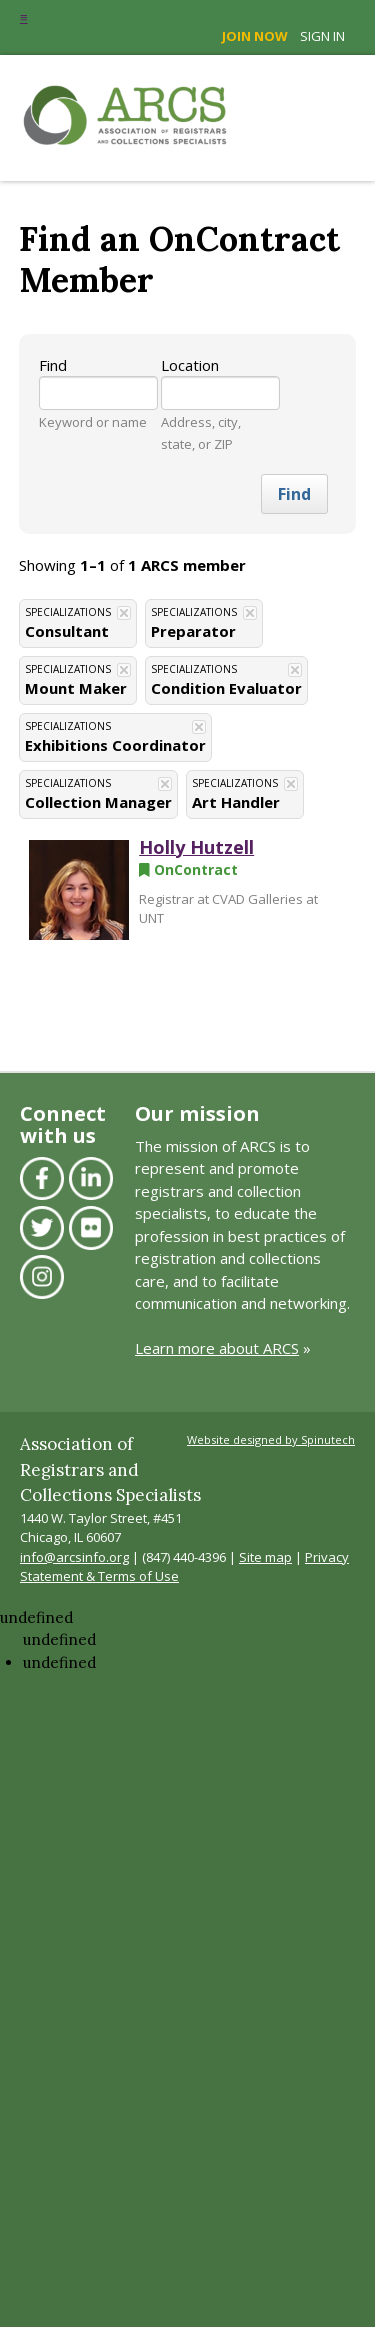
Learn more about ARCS (217, 1348)
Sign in (322, 36)
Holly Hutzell (196, 847)
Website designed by (271, 1439)
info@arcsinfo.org (74, 1557)
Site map (265, 1557)
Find (53, 365)
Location (190, 365)
